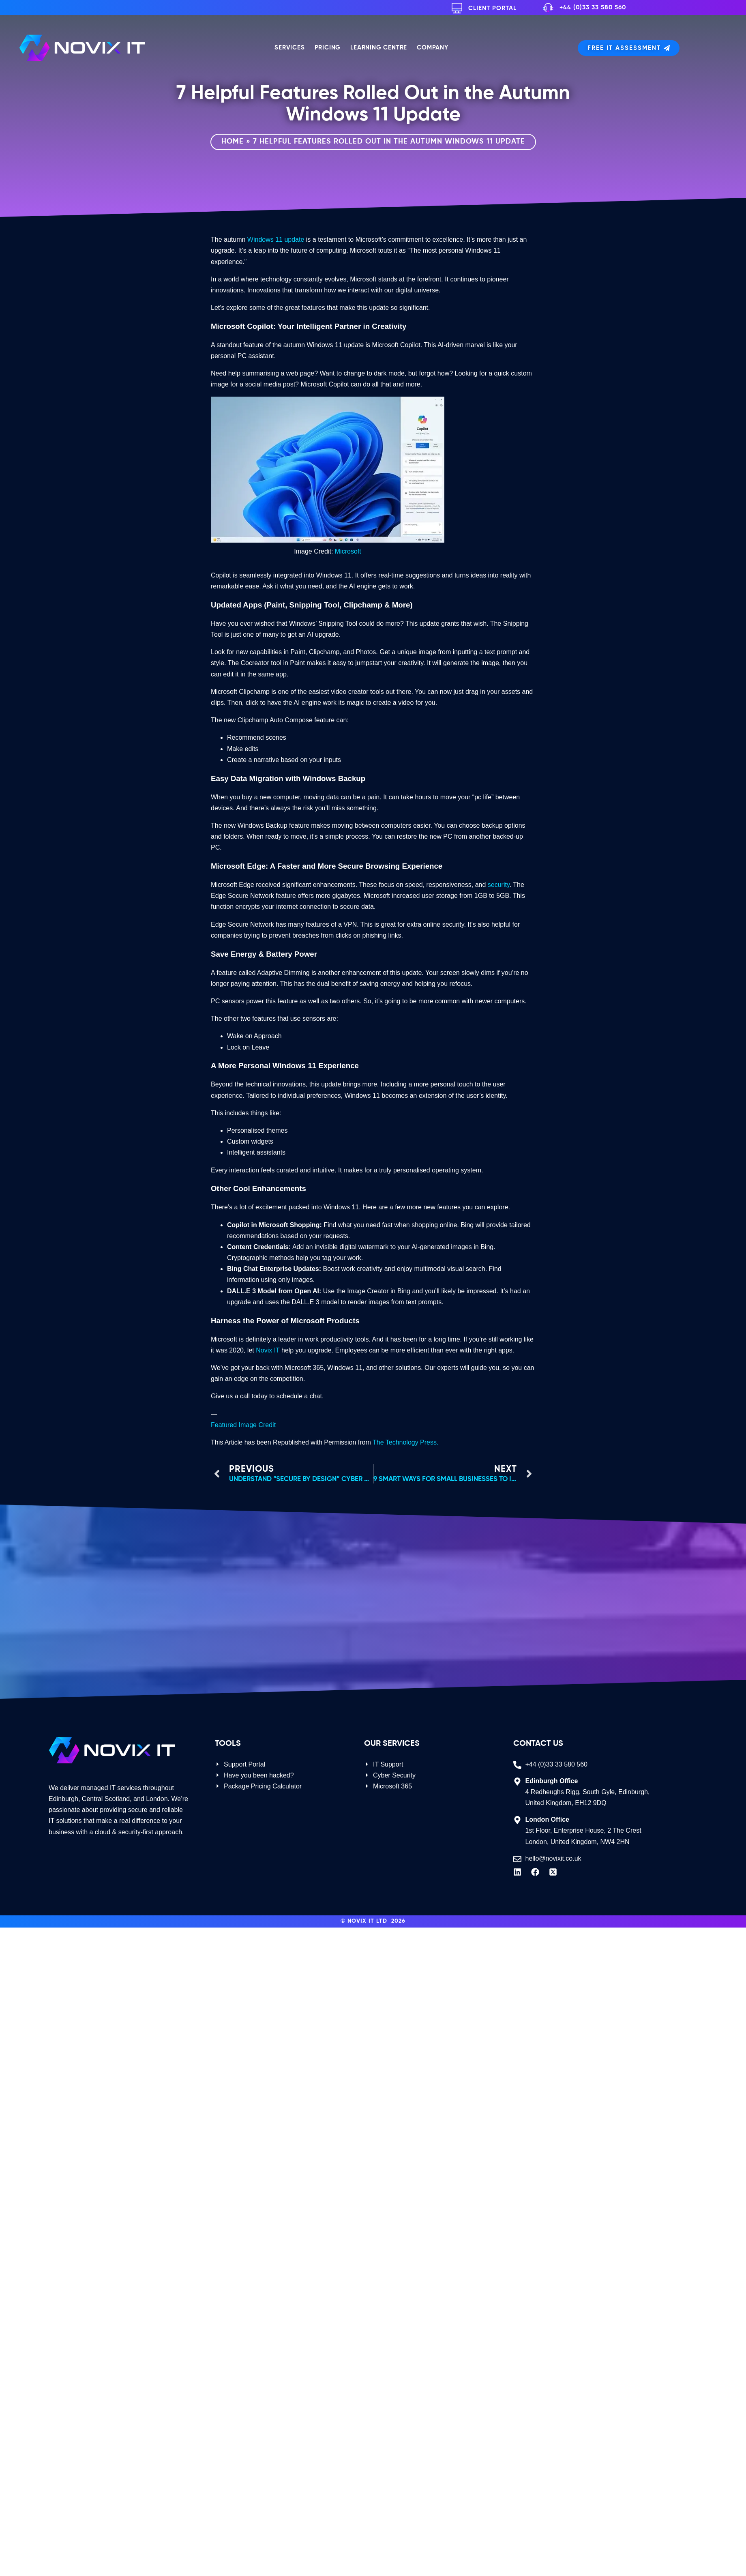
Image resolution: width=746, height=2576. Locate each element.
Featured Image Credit (243, 1424)
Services (289, 48)
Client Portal (492, 8)
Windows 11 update (275, 239)
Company (432, 48)
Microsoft (348, 551)
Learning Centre (378, 48)
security (499, 884)
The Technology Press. (405, 1442)
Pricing (328, 48)
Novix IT (267, 1350)
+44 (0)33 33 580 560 (593, 7)
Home (232, 141)
